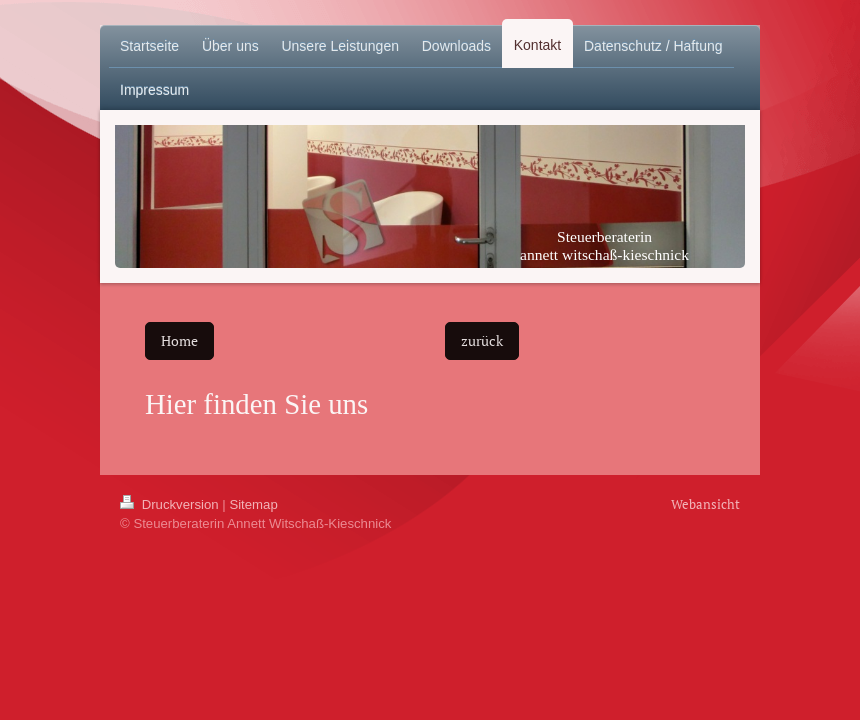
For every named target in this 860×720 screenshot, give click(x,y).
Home (179, 340)
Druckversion (171, 504)
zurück (482, 340)
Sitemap (253, 504)
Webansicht (705, 504)
